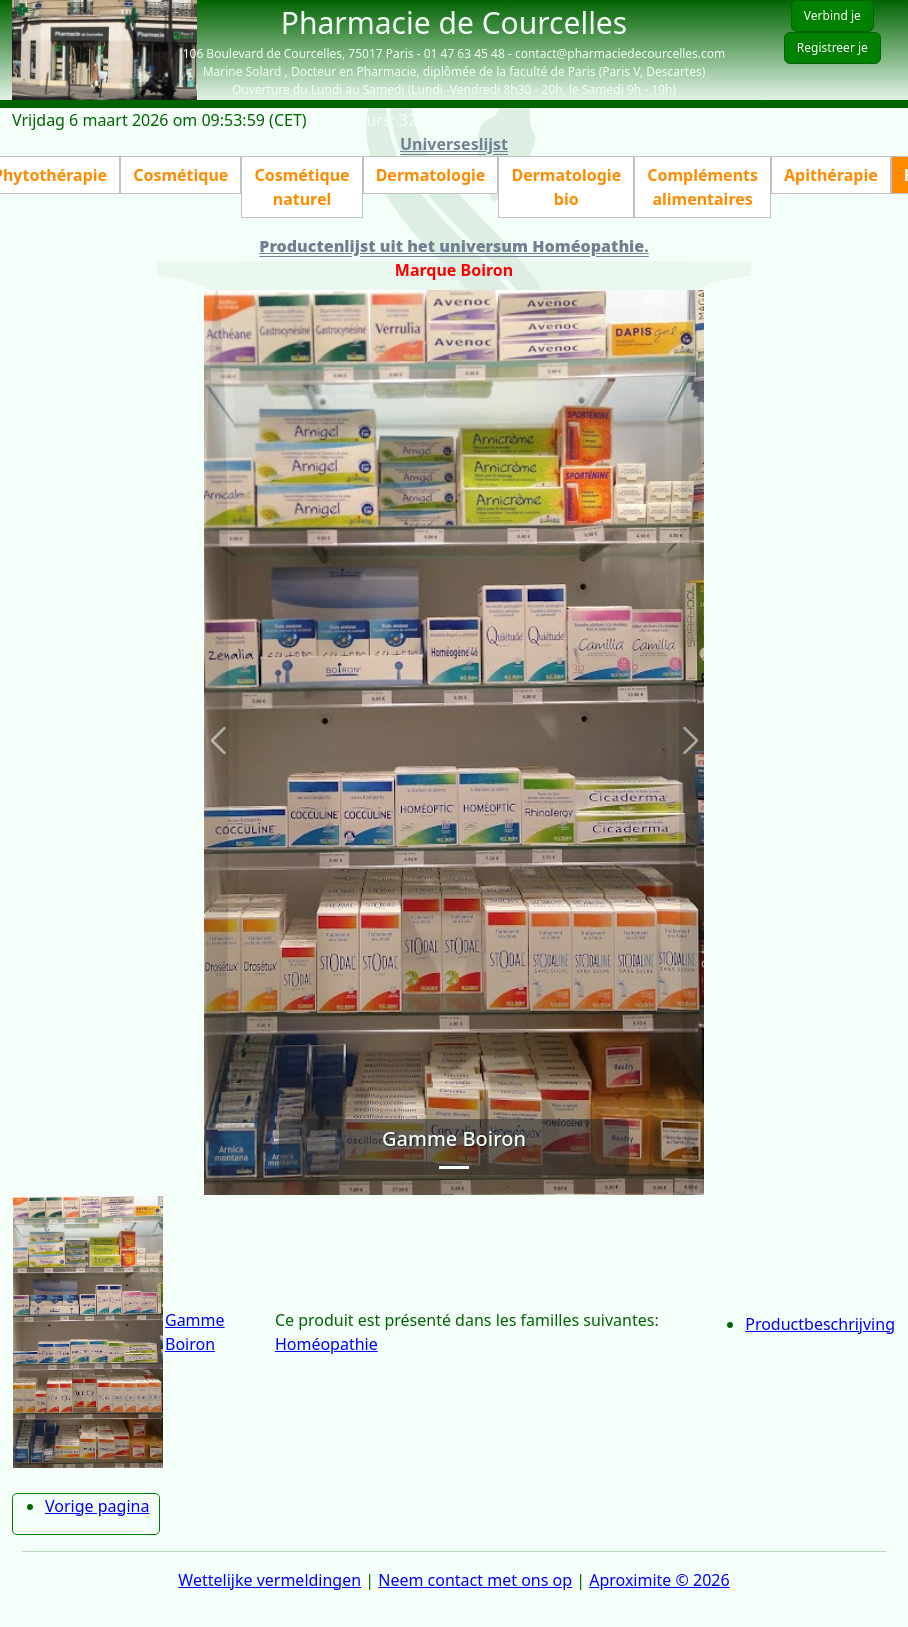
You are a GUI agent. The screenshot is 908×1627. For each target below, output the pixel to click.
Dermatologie (431, 175)
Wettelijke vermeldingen (269, 1580)
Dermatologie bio (566, 187)
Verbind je (832, 15)
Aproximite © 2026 (659, 1580)
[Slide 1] (454, 1167)
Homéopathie (326, 1344)
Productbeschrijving (820, 1324)
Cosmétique (180, 175)
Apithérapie (831, 175)
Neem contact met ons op (475, 1580)
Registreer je (832, 47)
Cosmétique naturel (301, 187)
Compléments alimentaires (702, 187)
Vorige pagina (97, 1506)
